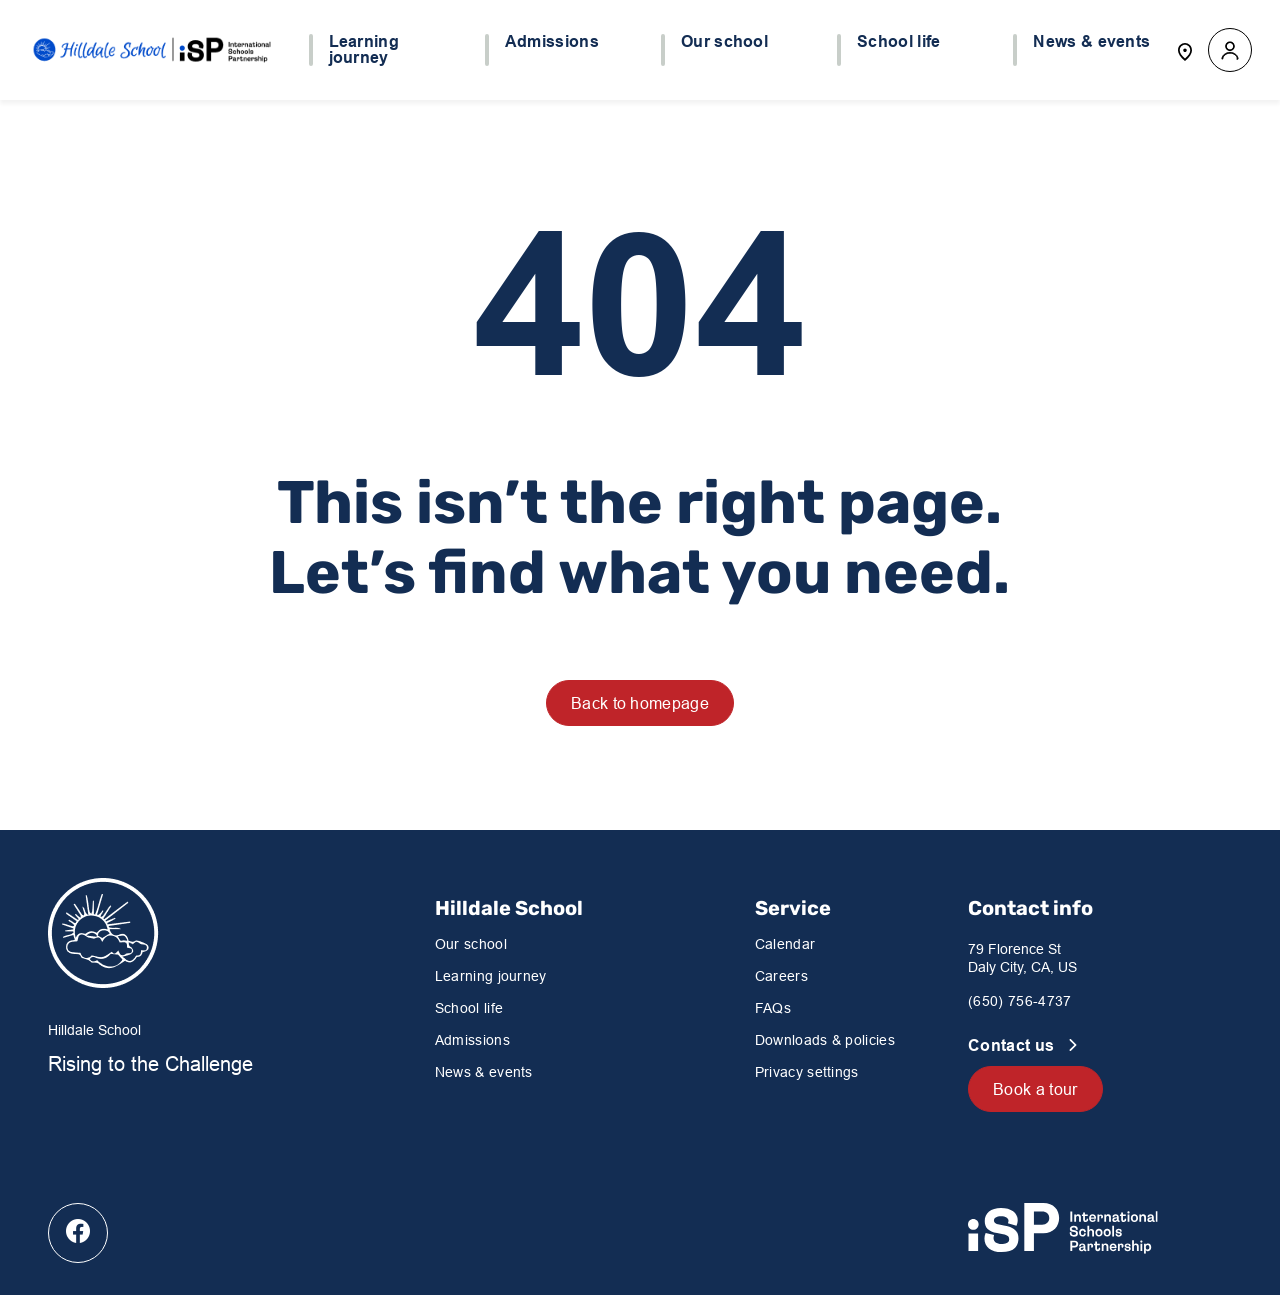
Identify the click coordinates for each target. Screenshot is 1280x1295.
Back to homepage (640, 703)
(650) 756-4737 (1019, 1001)
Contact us (1013, 1045)
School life (469, 1008)
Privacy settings (807, 1072)
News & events (484, 1072)
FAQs (773, 1008)
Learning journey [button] (364, 50)
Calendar (785, 944)
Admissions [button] (552, 42)
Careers (781, 976)
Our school (471, 944)
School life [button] (899, 42)
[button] (1230, 50)
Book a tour (1035, 1089)
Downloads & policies (825, 1040)
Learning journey (491, 976)
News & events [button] (1091, 42)
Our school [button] (724, 42)
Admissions (472, 1040)
